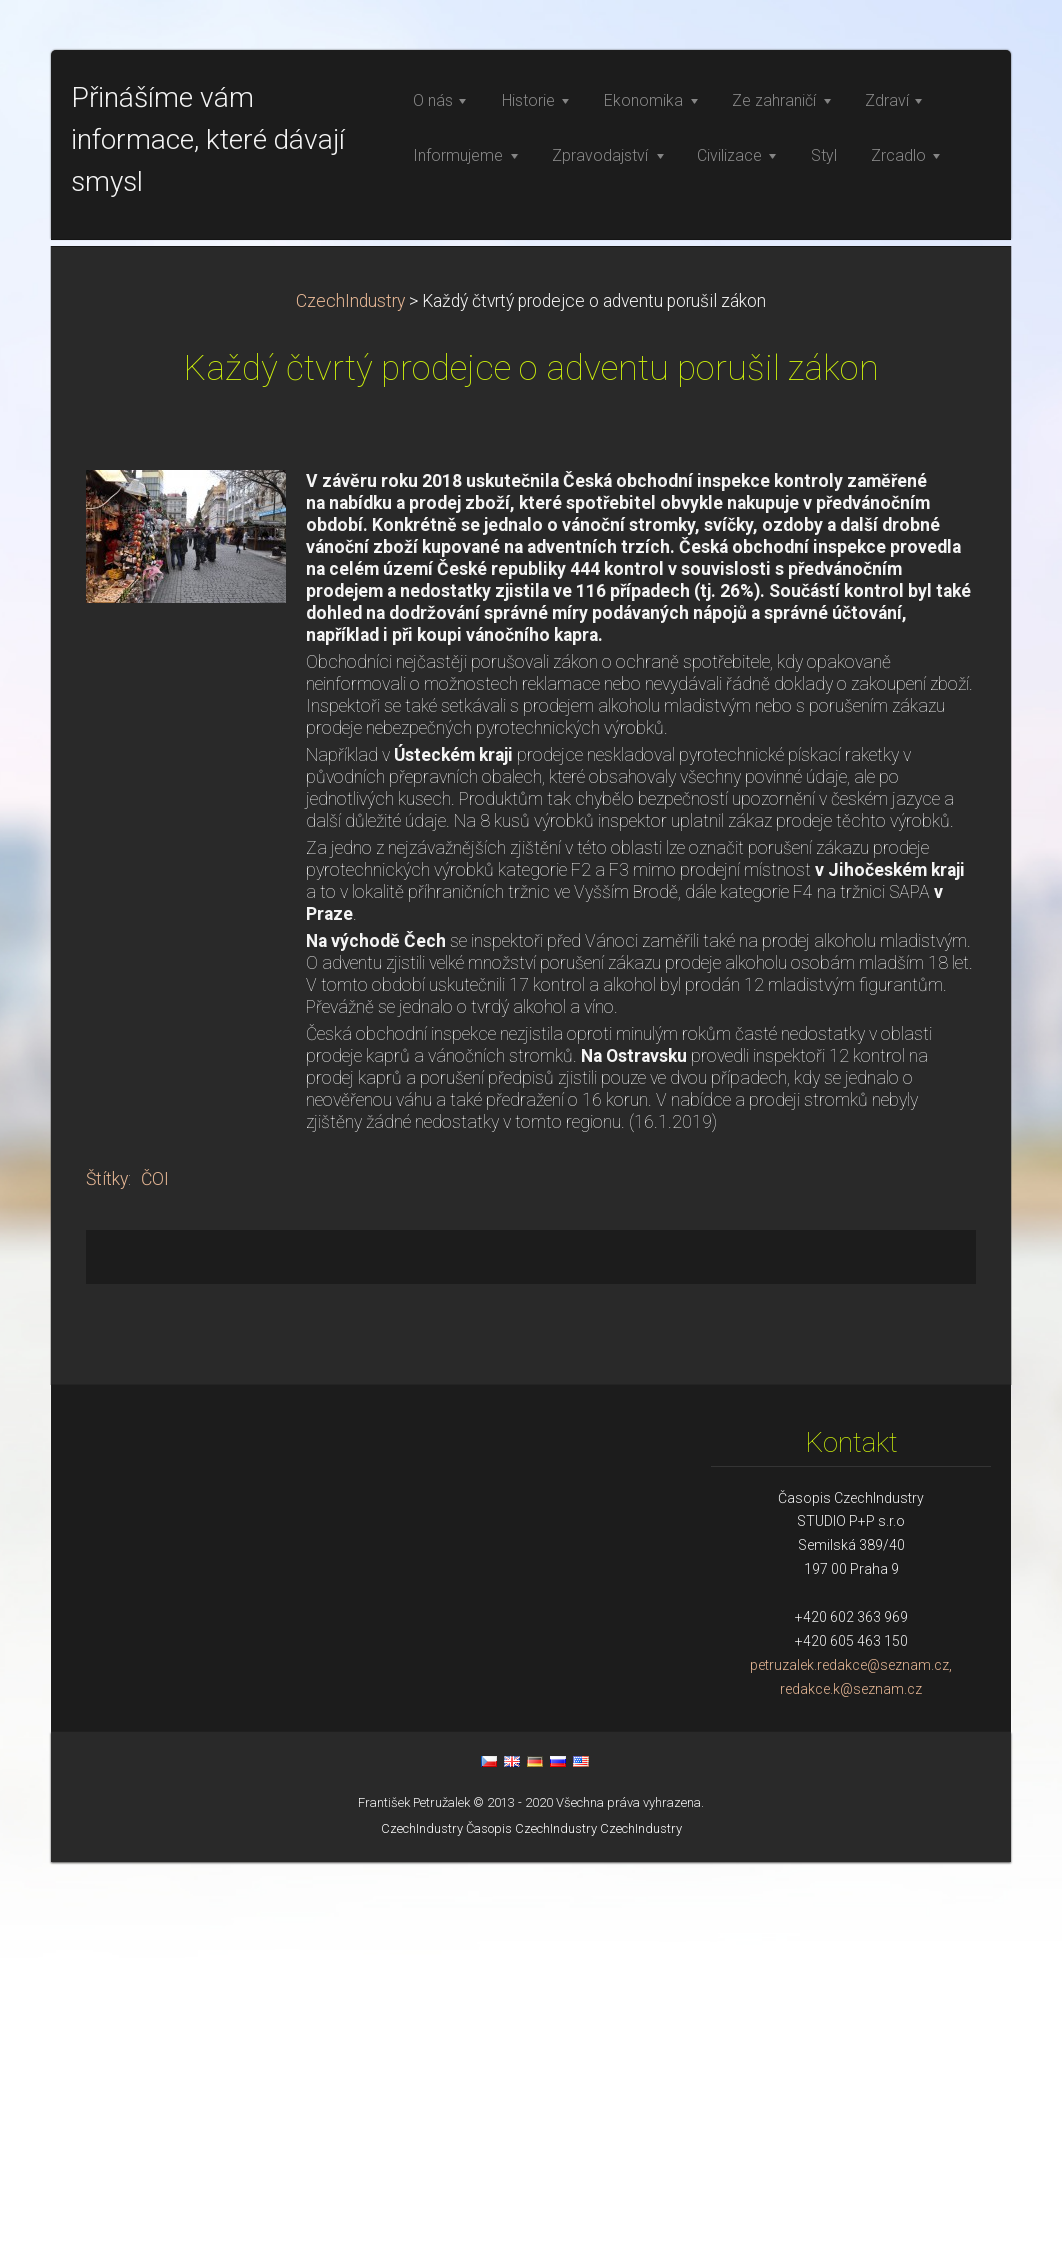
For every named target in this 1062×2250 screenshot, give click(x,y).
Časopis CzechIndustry (531, 2216)
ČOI (155, 1567)
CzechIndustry (350, 689)
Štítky (107, 1567)
